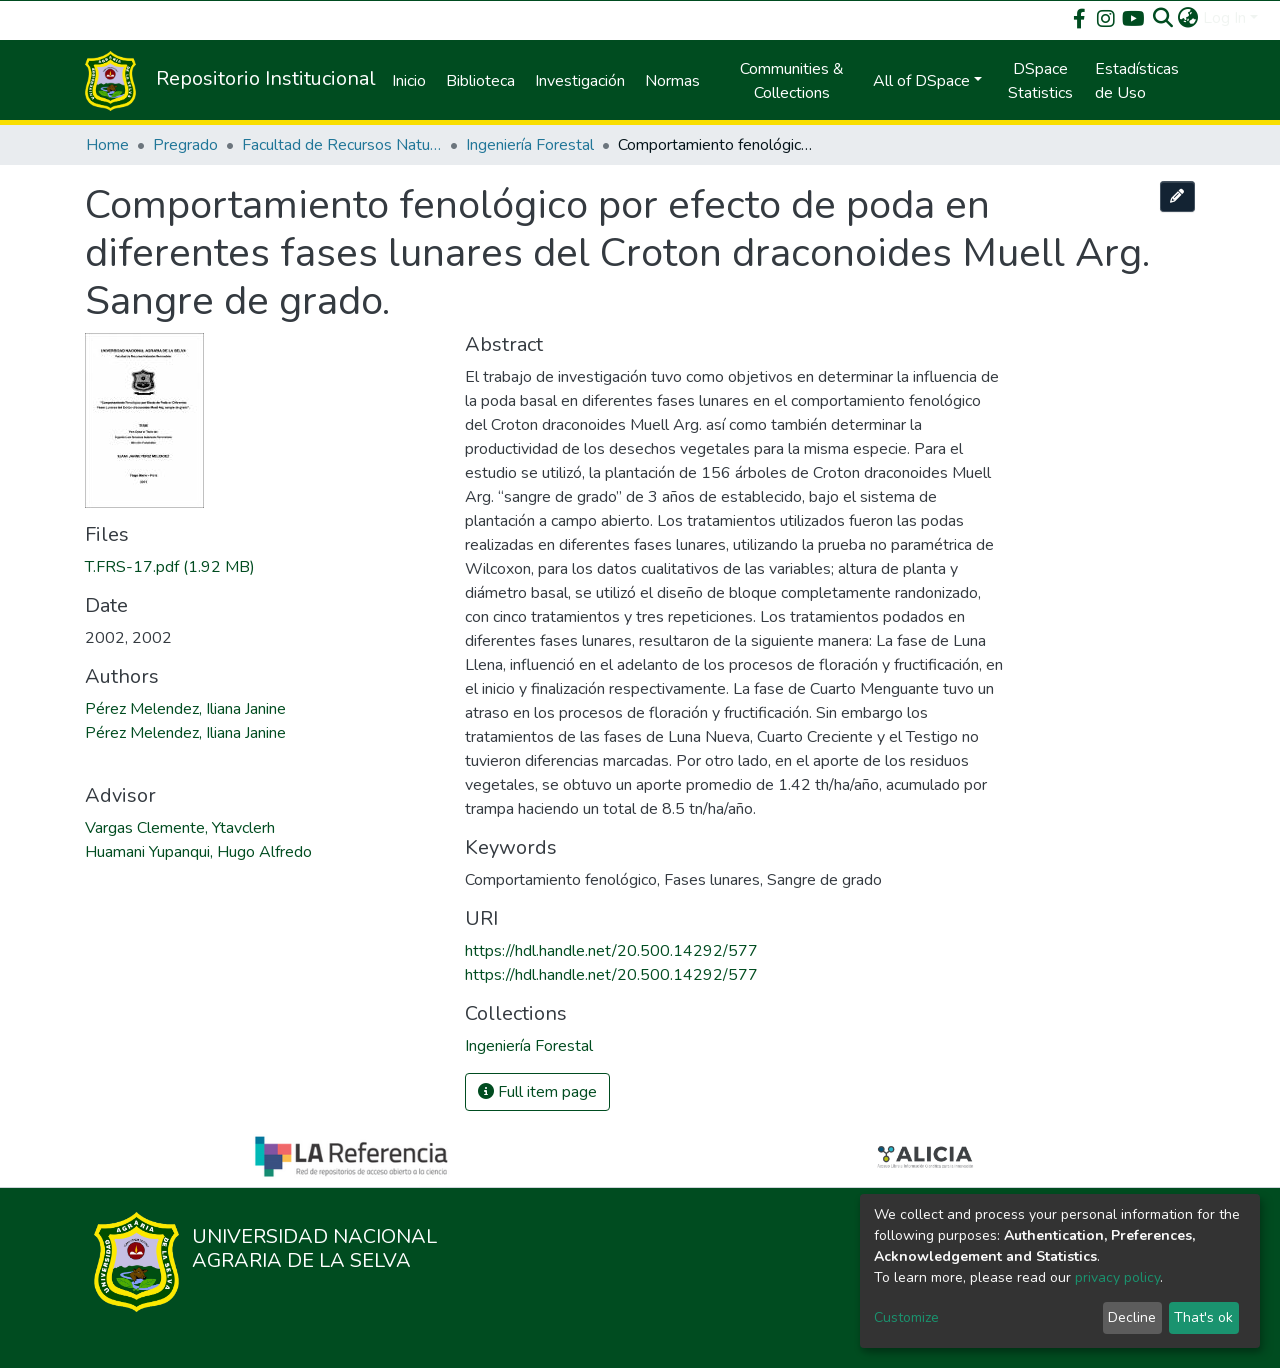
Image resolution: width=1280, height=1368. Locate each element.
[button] (1188, 18)
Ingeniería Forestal (530, 145)
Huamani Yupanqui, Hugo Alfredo (198, 852)
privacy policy (1117, 1277)
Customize (906, 1317)
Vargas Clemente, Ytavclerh (180, 828)
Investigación (580, 81)
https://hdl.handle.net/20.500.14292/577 (611, 951)
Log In (1224, 18)
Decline (1132, 1317)
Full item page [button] (537, 1092)
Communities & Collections (792, 81)
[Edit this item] (1178, 196)
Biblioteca (480, 81)
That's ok (1203, 1317)
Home (107, 145)
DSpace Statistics (1040, 81)
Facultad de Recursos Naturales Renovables (342, 145)
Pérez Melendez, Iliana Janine (185, 709)
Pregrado (185, 145)
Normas (672, 81)
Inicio (409, 81)
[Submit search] (1163, 18)
